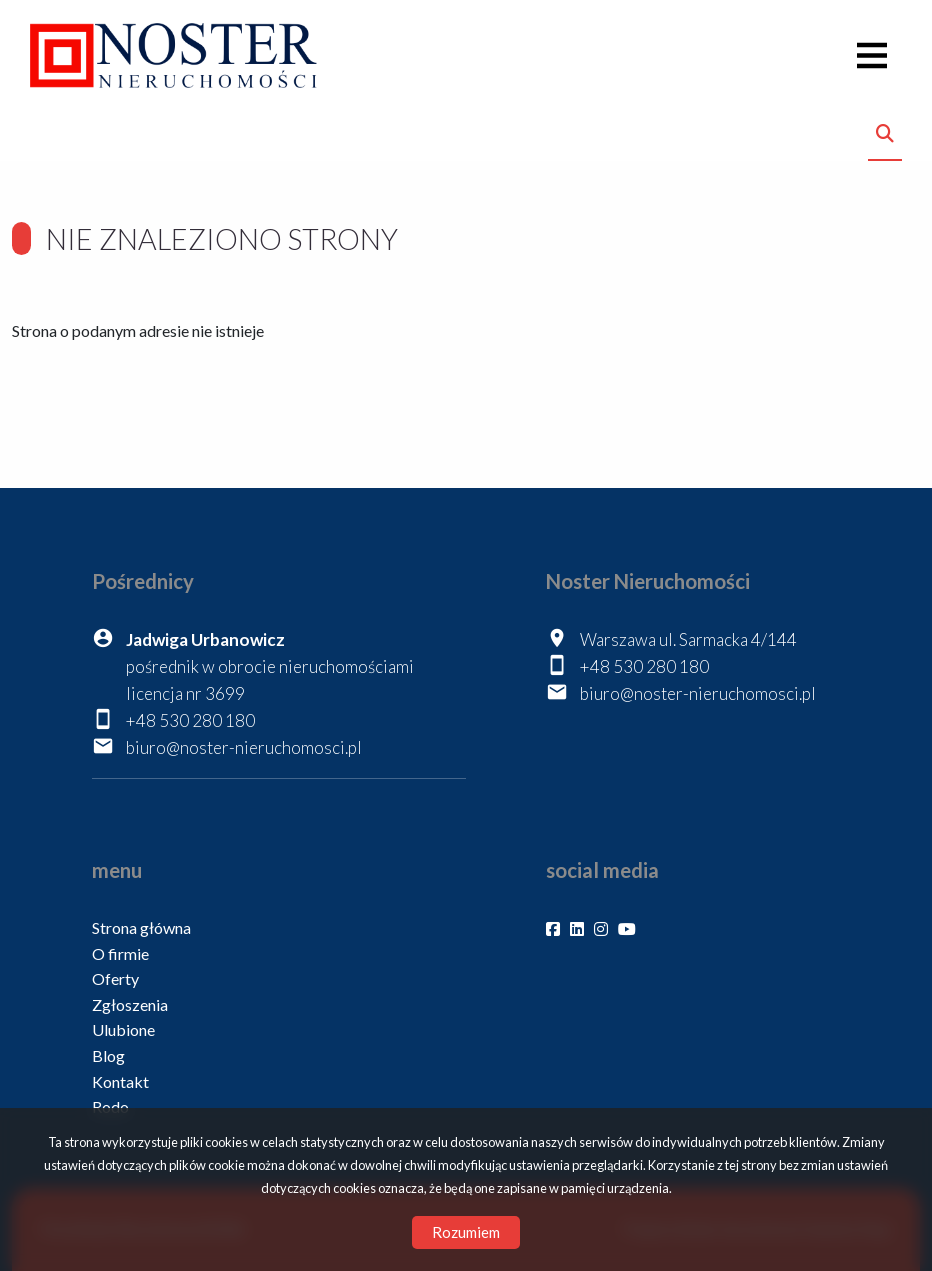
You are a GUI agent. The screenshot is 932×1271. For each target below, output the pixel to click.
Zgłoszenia (130, 1004)
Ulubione (123, 1029)
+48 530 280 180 (190, 720)
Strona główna (141, 927)
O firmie (120, 953)
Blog (108, 1055)
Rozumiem (466, 1232)
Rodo (110, 1106)
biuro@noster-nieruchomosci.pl (244, 747)
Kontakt (120, 1081)
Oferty (115, 978)
